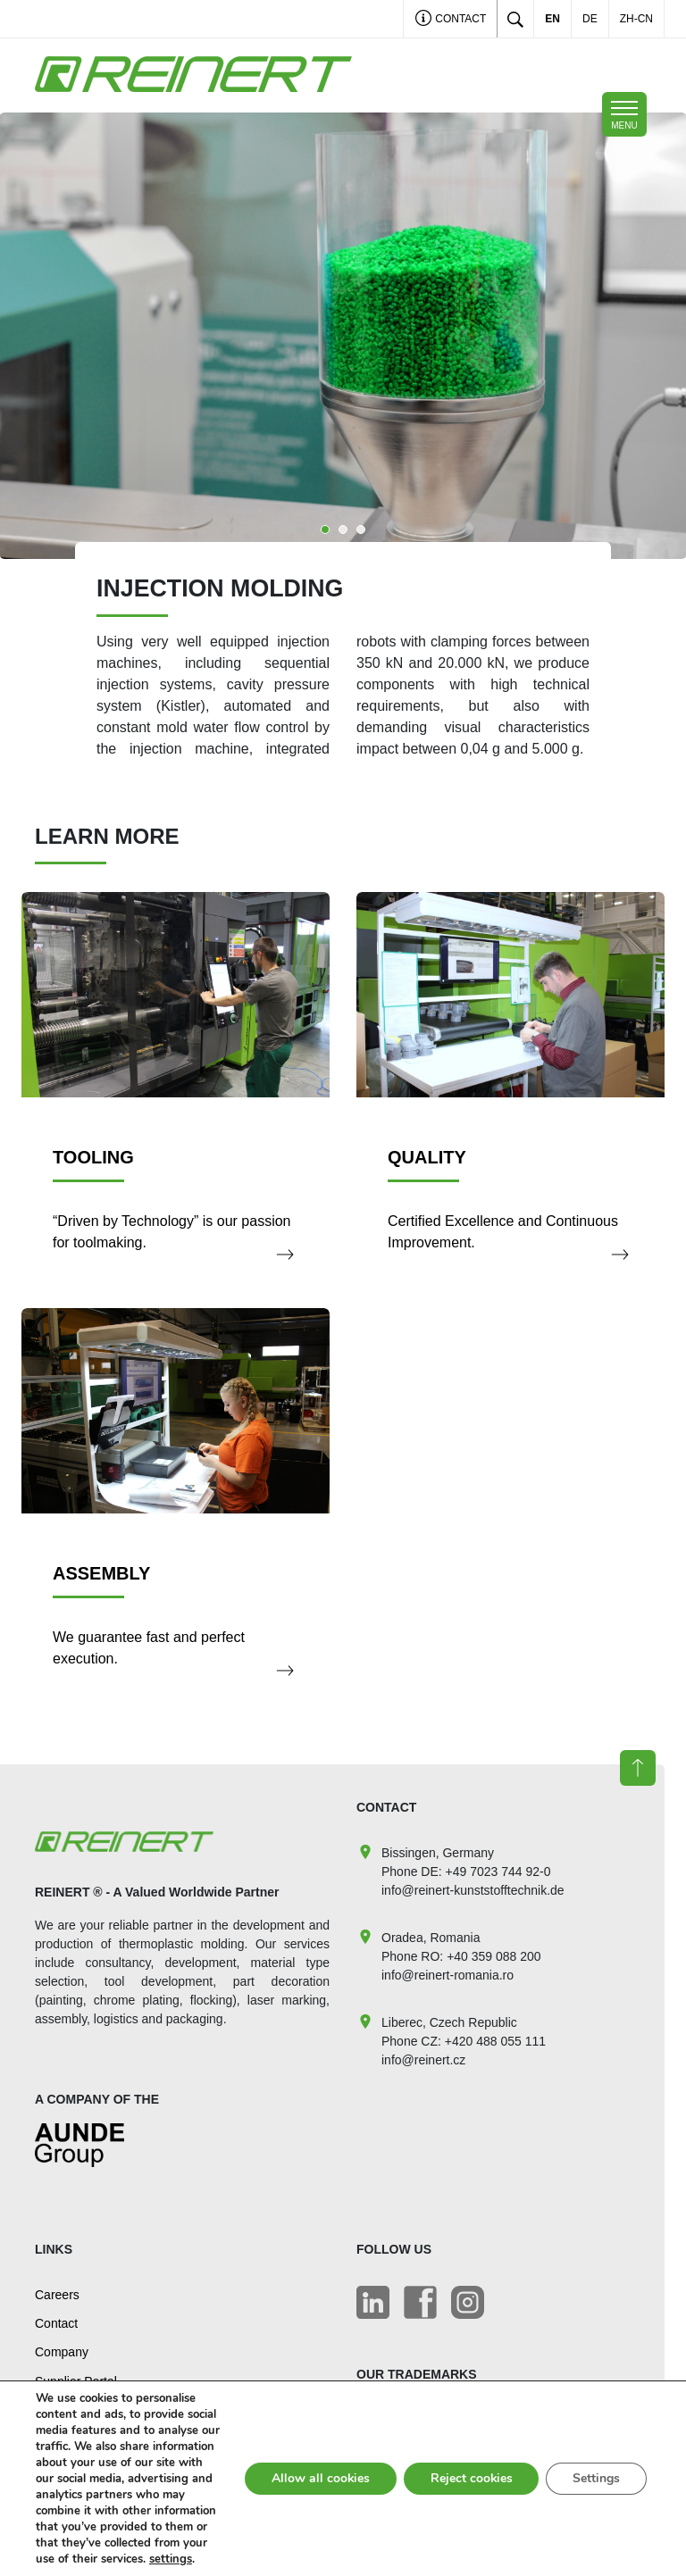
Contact (450, 20)
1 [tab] (325, 529)
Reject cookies (470, 2470)
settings (148, 2559)
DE (590, 19)
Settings (596, 2470)
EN (552, 19)
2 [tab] (343, 529)
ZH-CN (636, 19)
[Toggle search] (515, 19)
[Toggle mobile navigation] (624, 114)
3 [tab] (361, 529)
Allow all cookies (318, 2470)
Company (61, 2352)
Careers (57, 2295)
